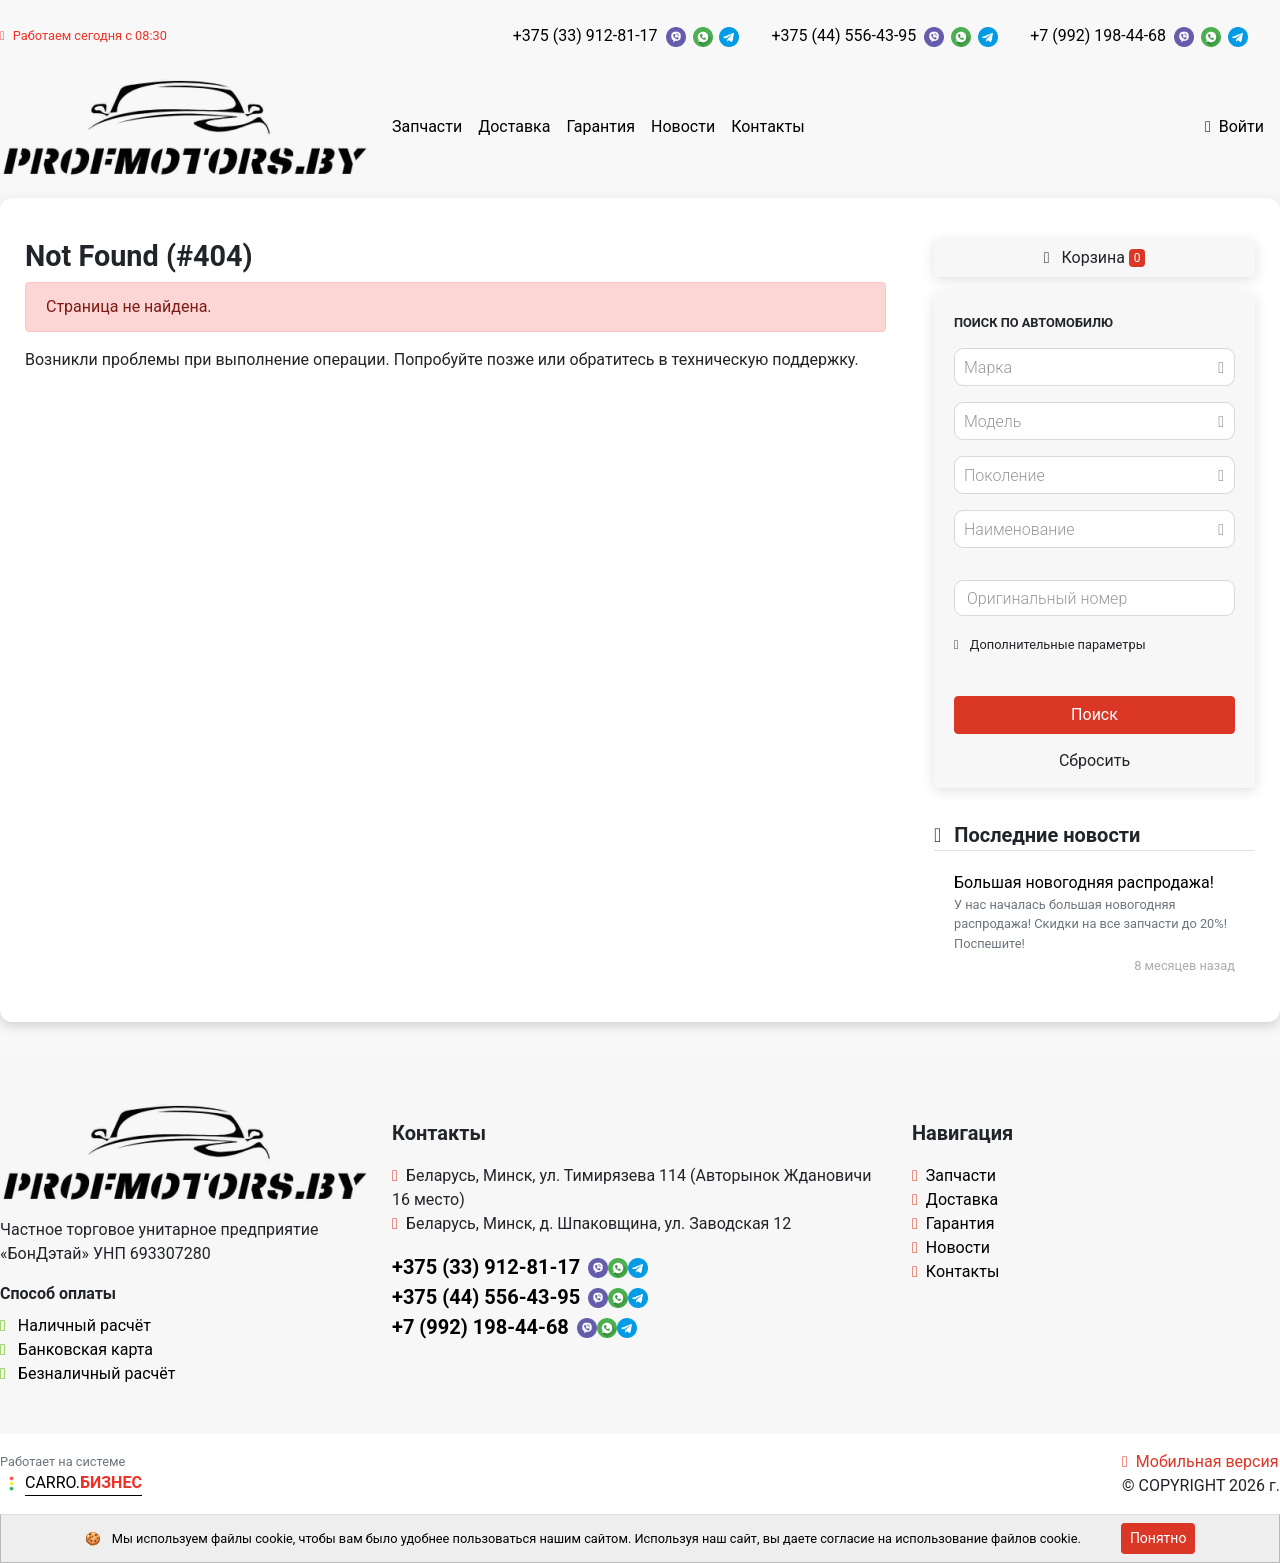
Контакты (767, 126)
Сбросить (1094, 760)
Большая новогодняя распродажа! (1084, 882)
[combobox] (1094, 367)
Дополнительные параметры (1050, 644)
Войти (1234, 126)
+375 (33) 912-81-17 (585, 35)
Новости (683, 126)
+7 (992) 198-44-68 (1098, 35)
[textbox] (1089, 368)
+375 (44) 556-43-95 (843, 35)
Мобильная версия (1200, 1461)
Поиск (1094, 714)
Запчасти (427, 126)
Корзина (1095, 257)
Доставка (514, 126)
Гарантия (600, 126)
